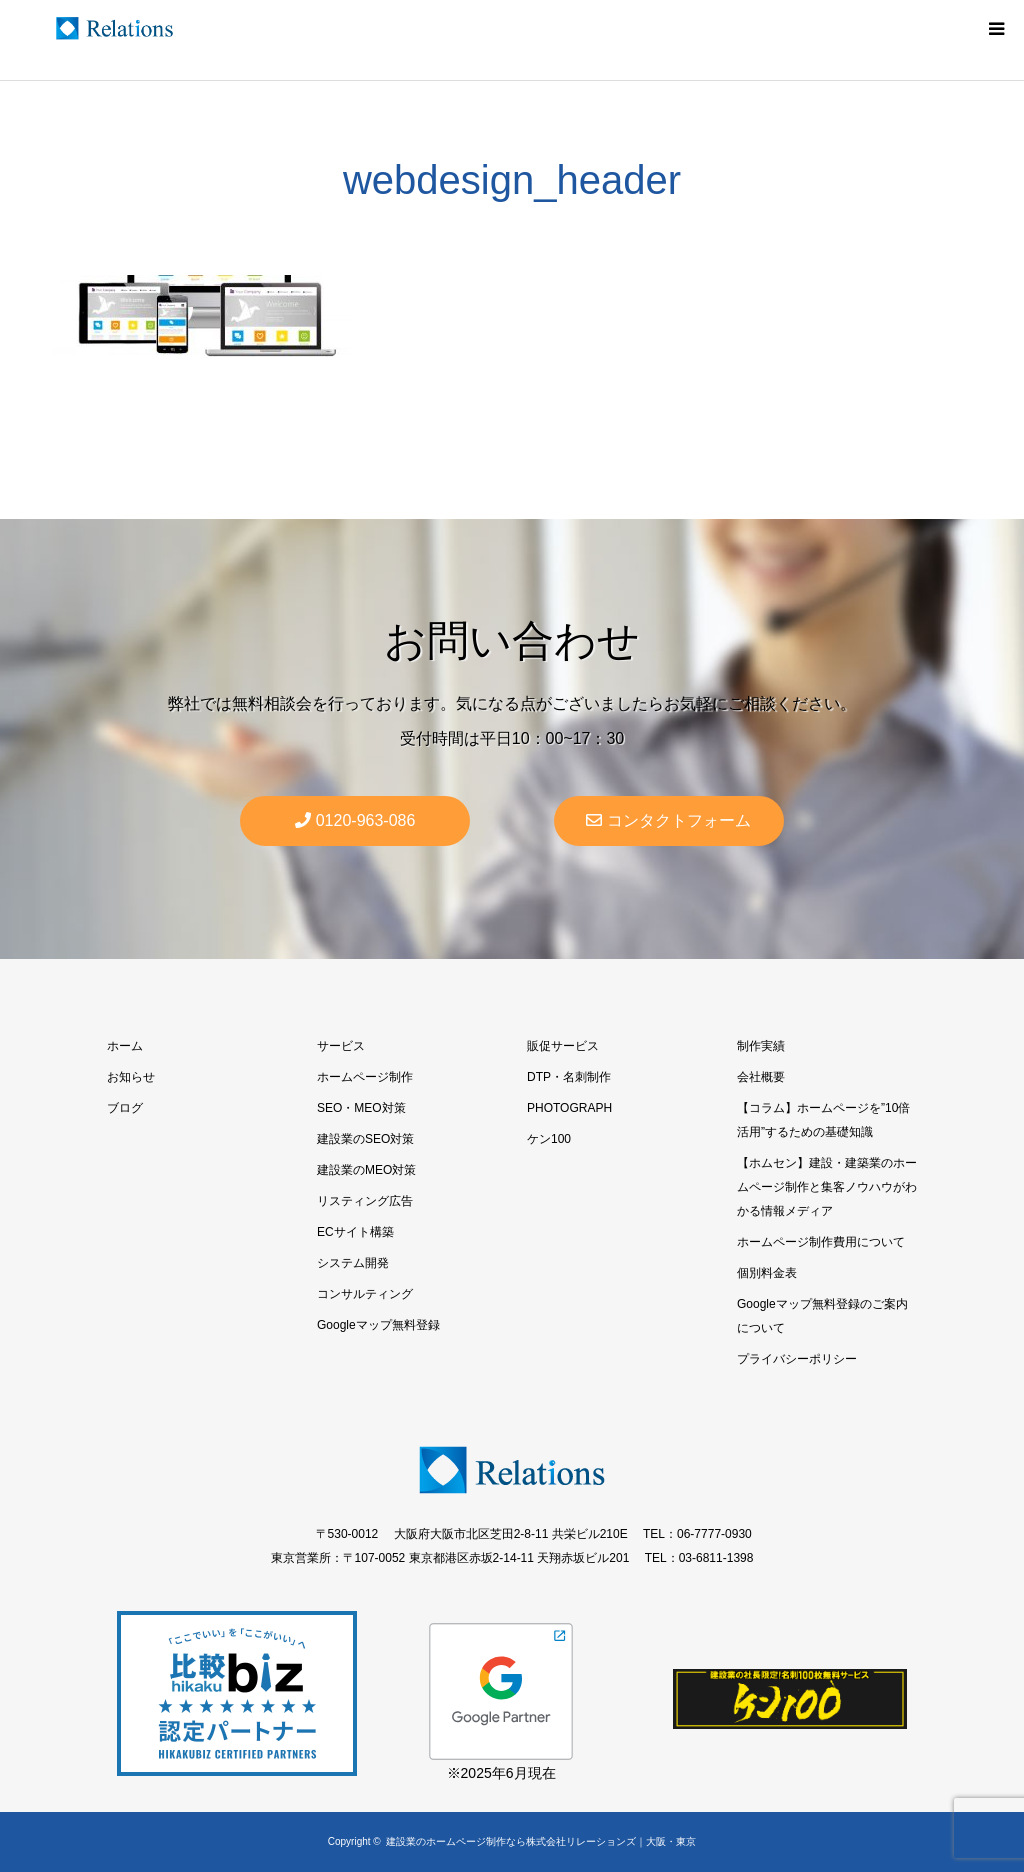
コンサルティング (365, 1294)
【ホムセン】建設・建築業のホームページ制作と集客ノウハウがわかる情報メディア (827, 1187)
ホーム (125, 1046)
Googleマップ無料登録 (378, 1325)
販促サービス (563, 1046)
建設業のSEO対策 (365, 1139)
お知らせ (131, 1077)
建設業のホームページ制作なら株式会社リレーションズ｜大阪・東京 (541, 1841)
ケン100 (549, 1139)
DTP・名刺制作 (569, 1077)
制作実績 (761, 1046)
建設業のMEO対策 (366, 1170)
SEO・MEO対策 (361, 1108)
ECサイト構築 (355, 1232)
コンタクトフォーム (668, 820)
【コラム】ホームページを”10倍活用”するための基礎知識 (823, 1120)
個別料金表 (767, 1273)
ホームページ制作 (365, 1077)
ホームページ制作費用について (821, 1242)
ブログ (125, 1108)
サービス (341, 1046)
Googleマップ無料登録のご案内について (822, 1316)
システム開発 (353, 1263)
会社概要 (761, 1077)
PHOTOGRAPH (569, 1108)
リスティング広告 (365, 1201)
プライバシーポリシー (797, 1359)
